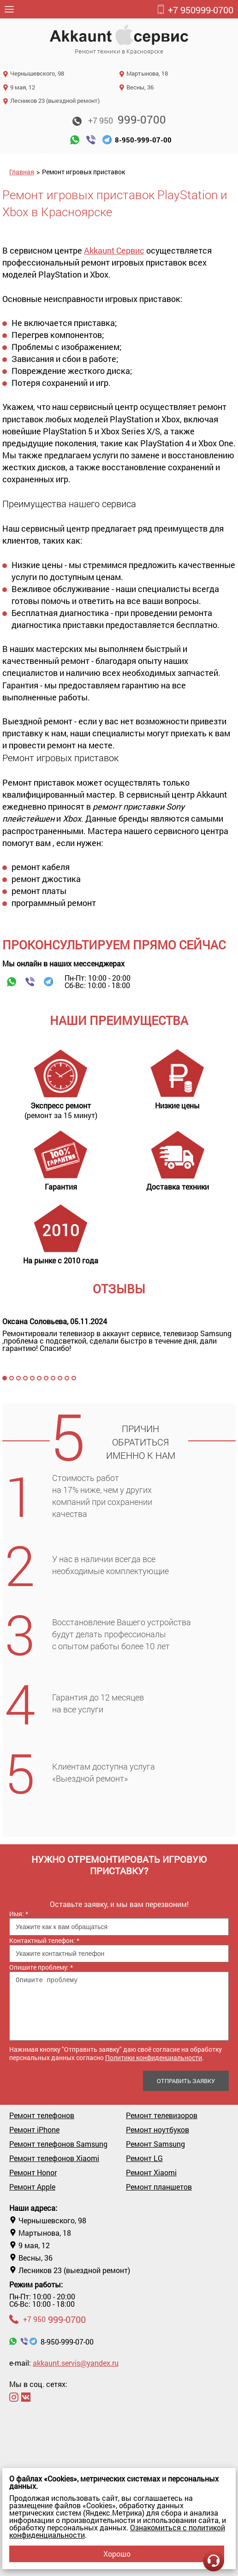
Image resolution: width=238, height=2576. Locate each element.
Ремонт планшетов (159, 2187)
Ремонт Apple (32, 2187)
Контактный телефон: (44, 1940)
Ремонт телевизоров (161, 2115)
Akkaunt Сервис (114, 250)
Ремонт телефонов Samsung (58, 2144)
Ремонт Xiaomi (151, 2172)
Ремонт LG (144, 2158)
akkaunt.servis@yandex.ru (76, 2363)
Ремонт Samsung (155, 2144)
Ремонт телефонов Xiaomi (54, 2158)
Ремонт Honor (33, 2172)
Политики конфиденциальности (153, 2057)
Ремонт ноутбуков (157, 2129)
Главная (21, 171)
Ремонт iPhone (34, 2129)
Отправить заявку (186, 2081)
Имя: (18, 1913)
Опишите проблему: (41, 1967)
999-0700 (194, 10)
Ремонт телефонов (41, 2115)
